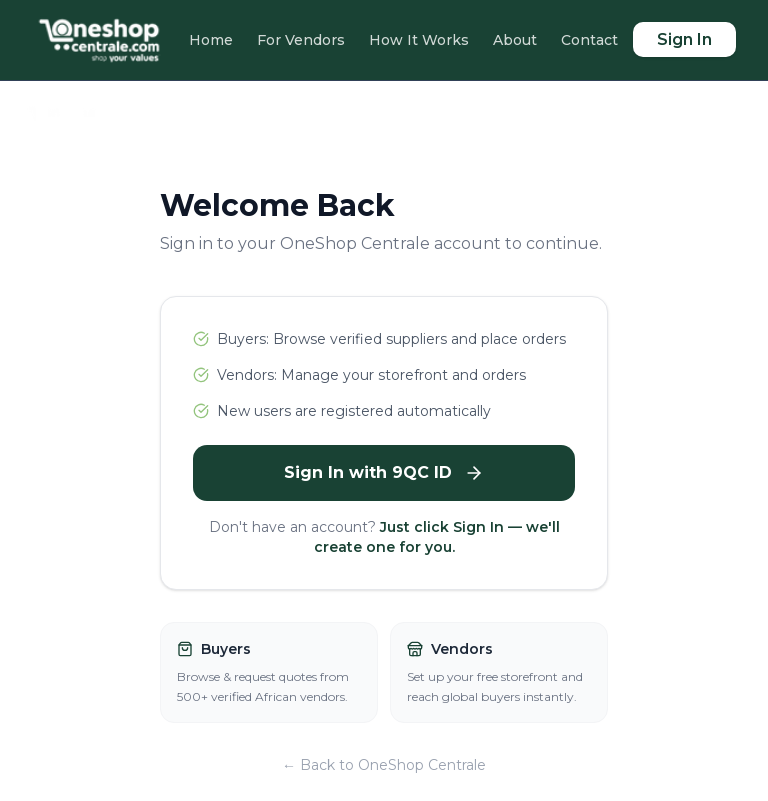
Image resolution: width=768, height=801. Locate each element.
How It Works (419, 40)
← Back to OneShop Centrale (384, 765)
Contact (589, 40)
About (515, 40)
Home (211, 40)
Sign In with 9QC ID (384, 473)
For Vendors (301, 40)
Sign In (684, 39)
